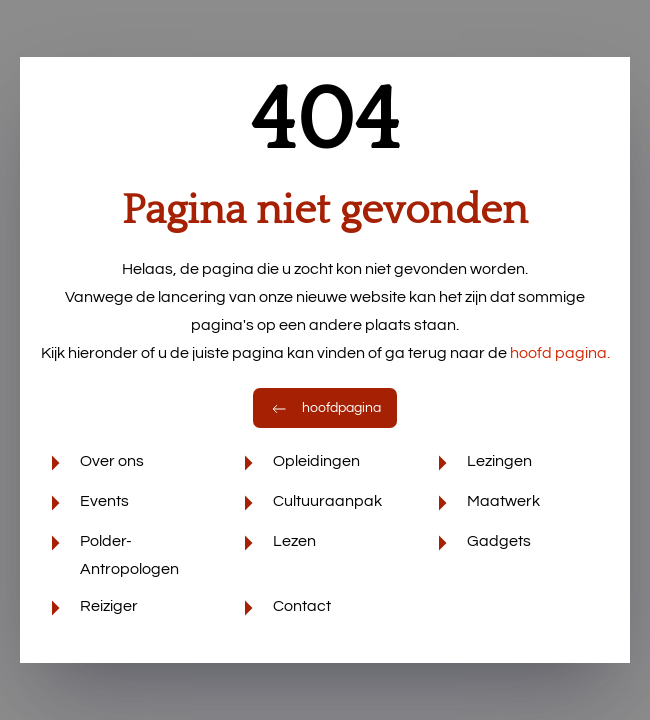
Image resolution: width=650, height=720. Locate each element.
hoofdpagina (325, 408)
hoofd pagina (560, 353)
